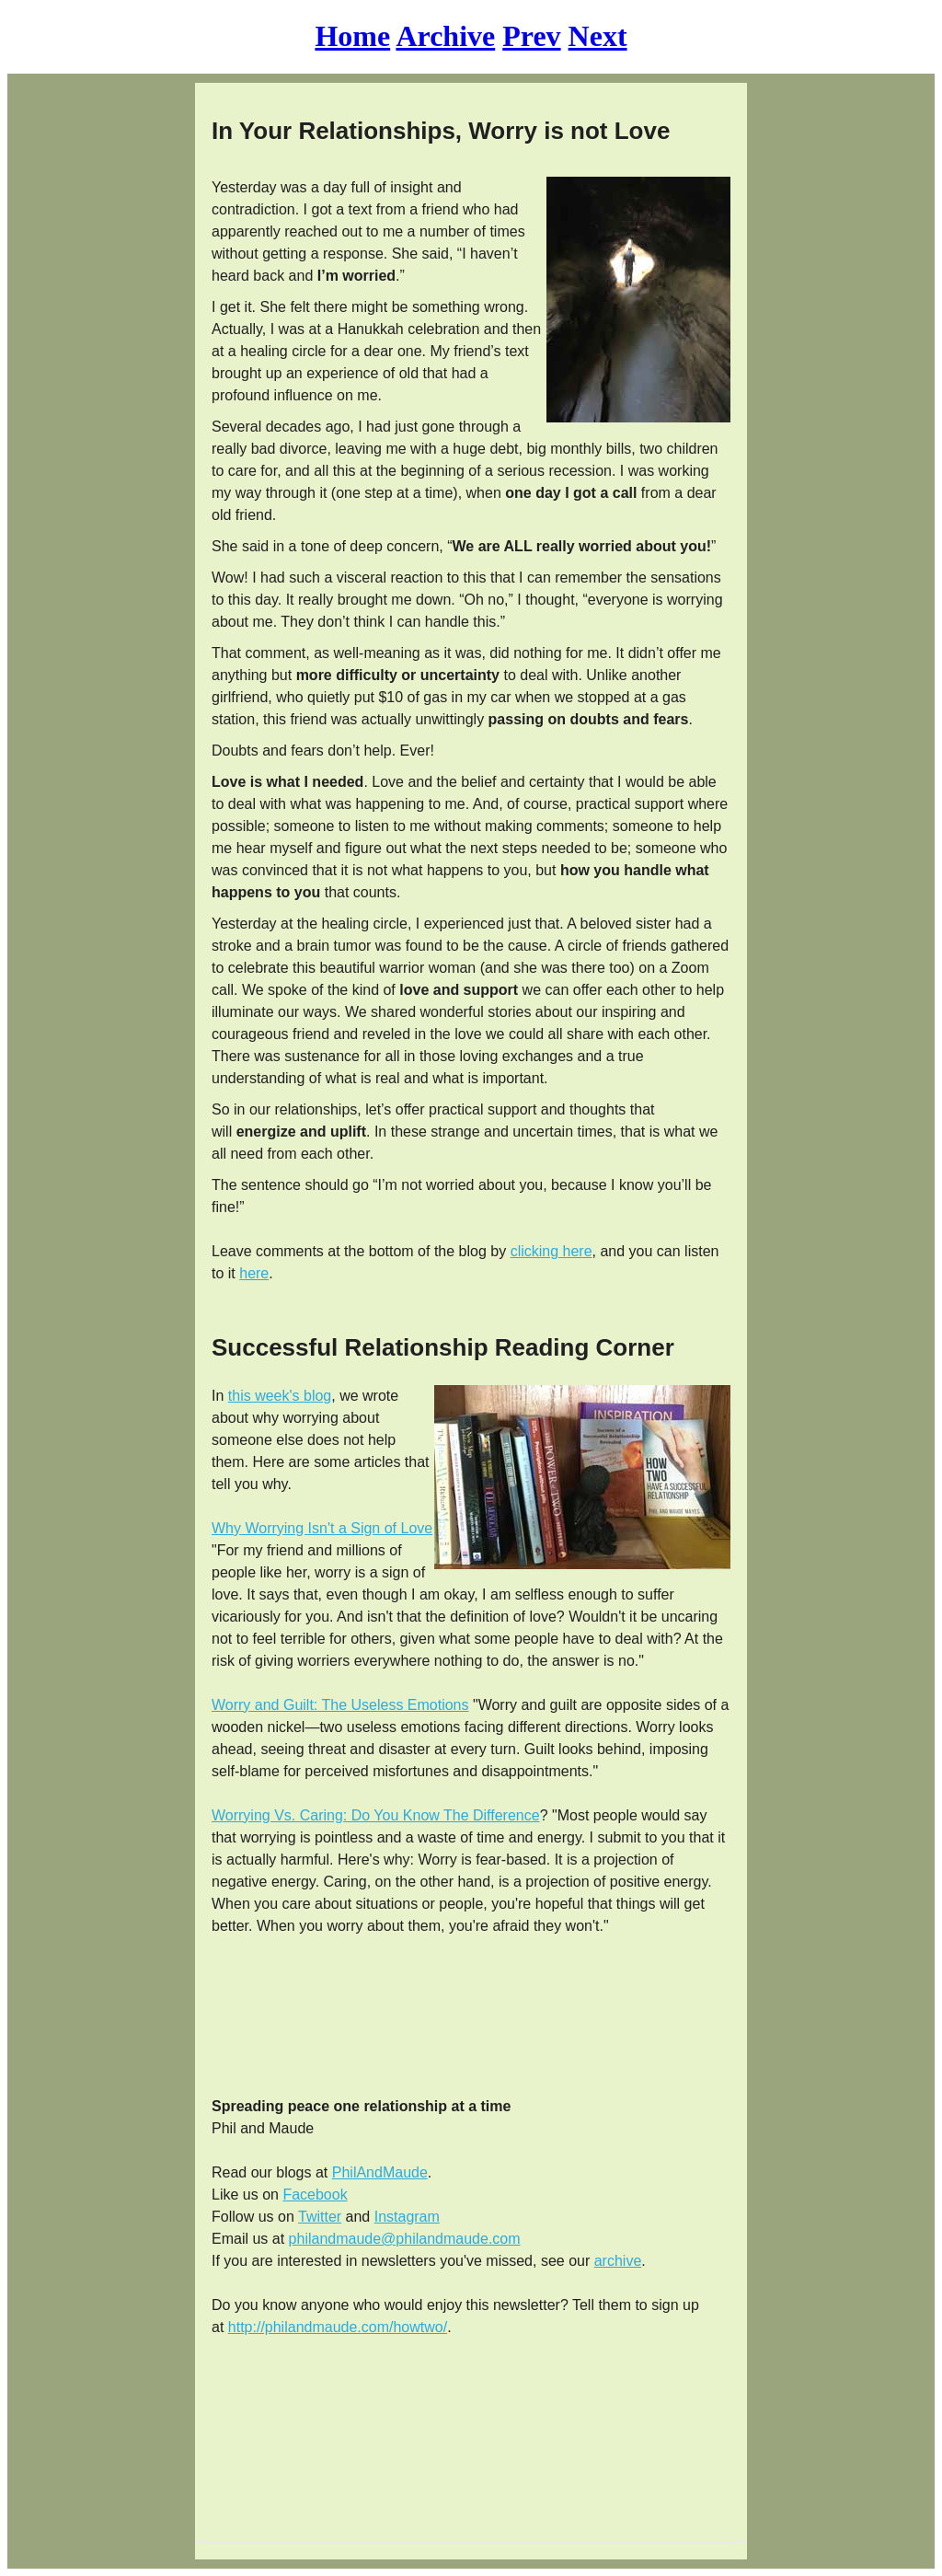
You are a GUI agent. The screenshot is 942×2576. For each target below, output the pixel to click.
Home (352, 35)
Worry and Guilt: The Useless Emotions (340, 1705)
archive (618, 2261)
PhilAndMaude (380, 2172)
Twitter (319, 2216)
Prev (531, 35)
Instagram (407, 2216)
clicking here (551, 1251)
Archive (445, 35)
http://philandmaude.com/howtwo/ (337, 2327)
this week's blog (279, 1396)
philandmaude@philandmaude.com (405, 2239)
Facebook (314, 2194)
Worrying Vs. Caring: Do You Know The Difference (376, 1815)
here (254, 1273)
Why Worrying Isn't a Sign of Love (322, 1528)
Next (598, 35)
